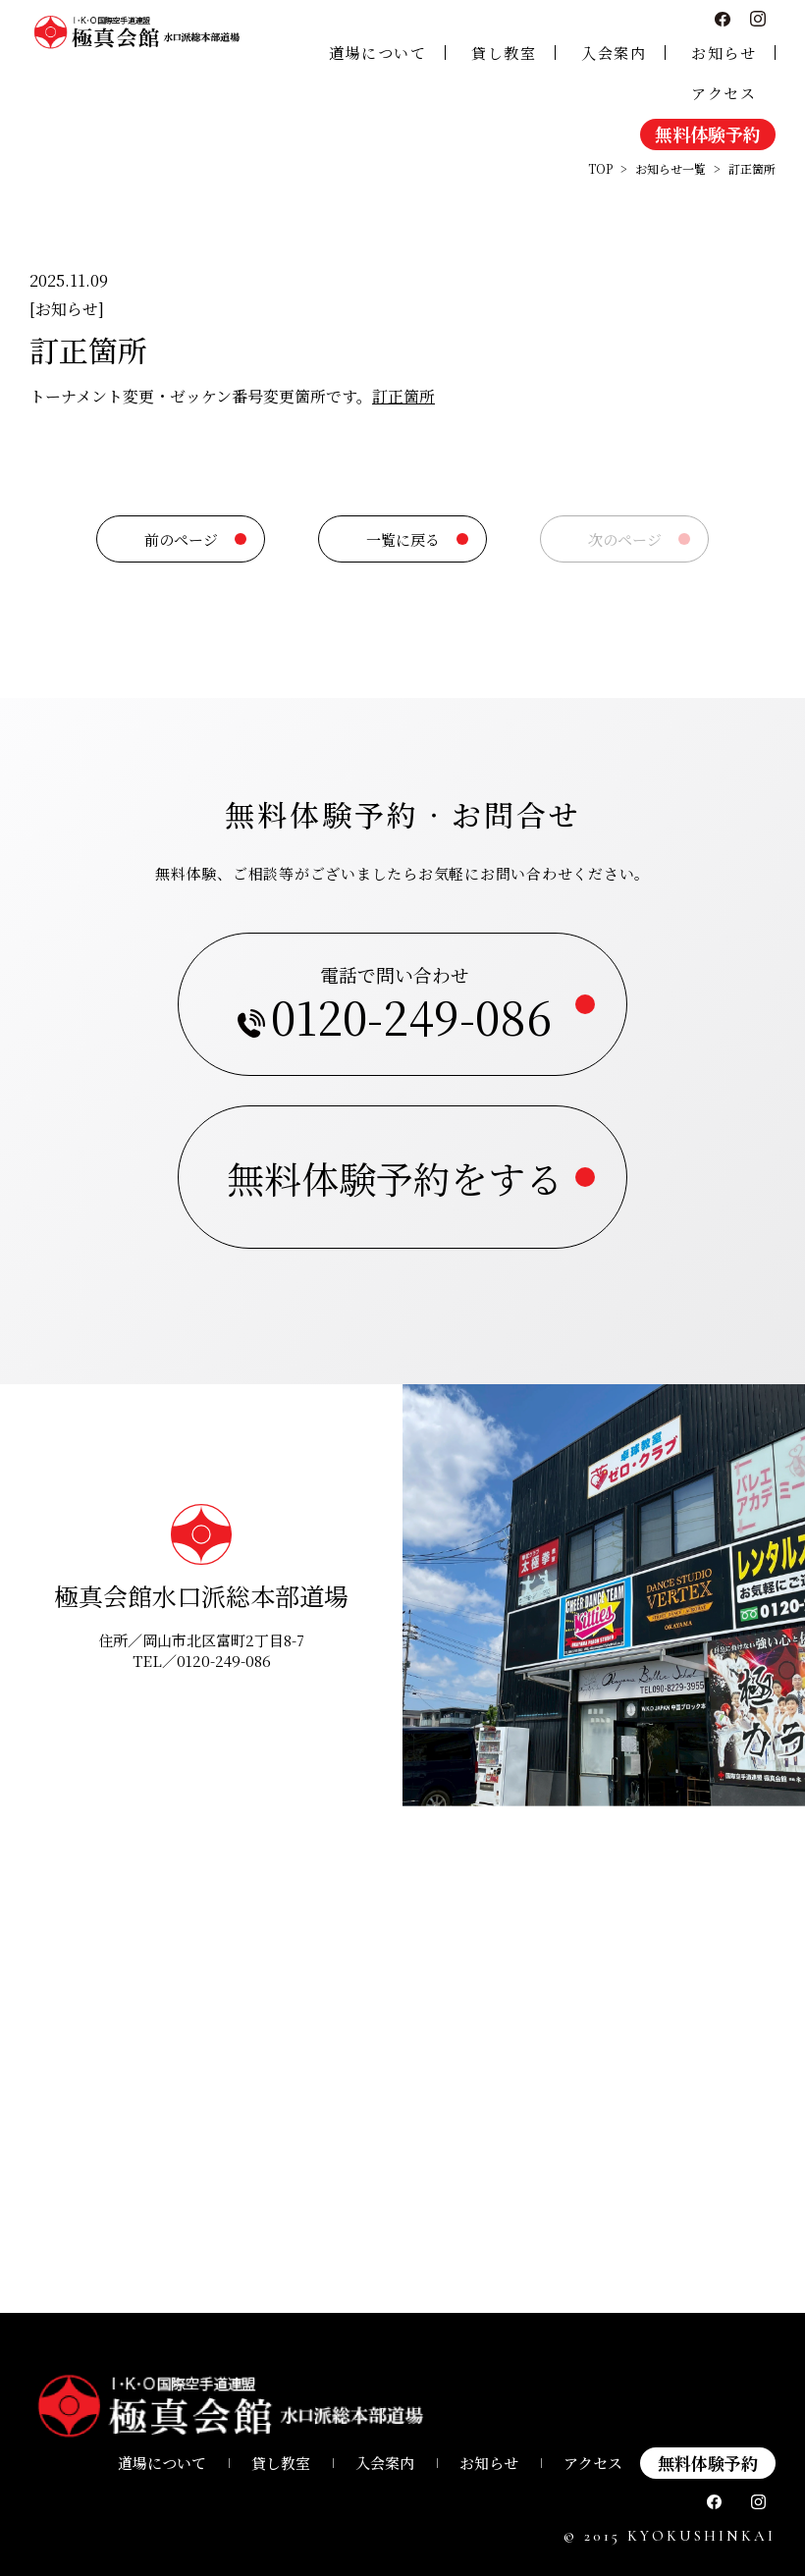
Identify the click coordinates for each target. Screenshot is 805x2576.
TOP (600, 168)
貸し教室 (503, 52)
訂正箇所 (403, 396)
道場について (377, 52)
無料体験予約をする (395, 1178)
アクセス (723, 92)
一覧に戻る (403, 539)
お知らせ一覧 (670, 168)
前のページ (181, 539)
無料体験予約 (708, 133)
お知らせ (723, 52)
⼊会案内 (384, 2462)
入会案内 (613, 52)
